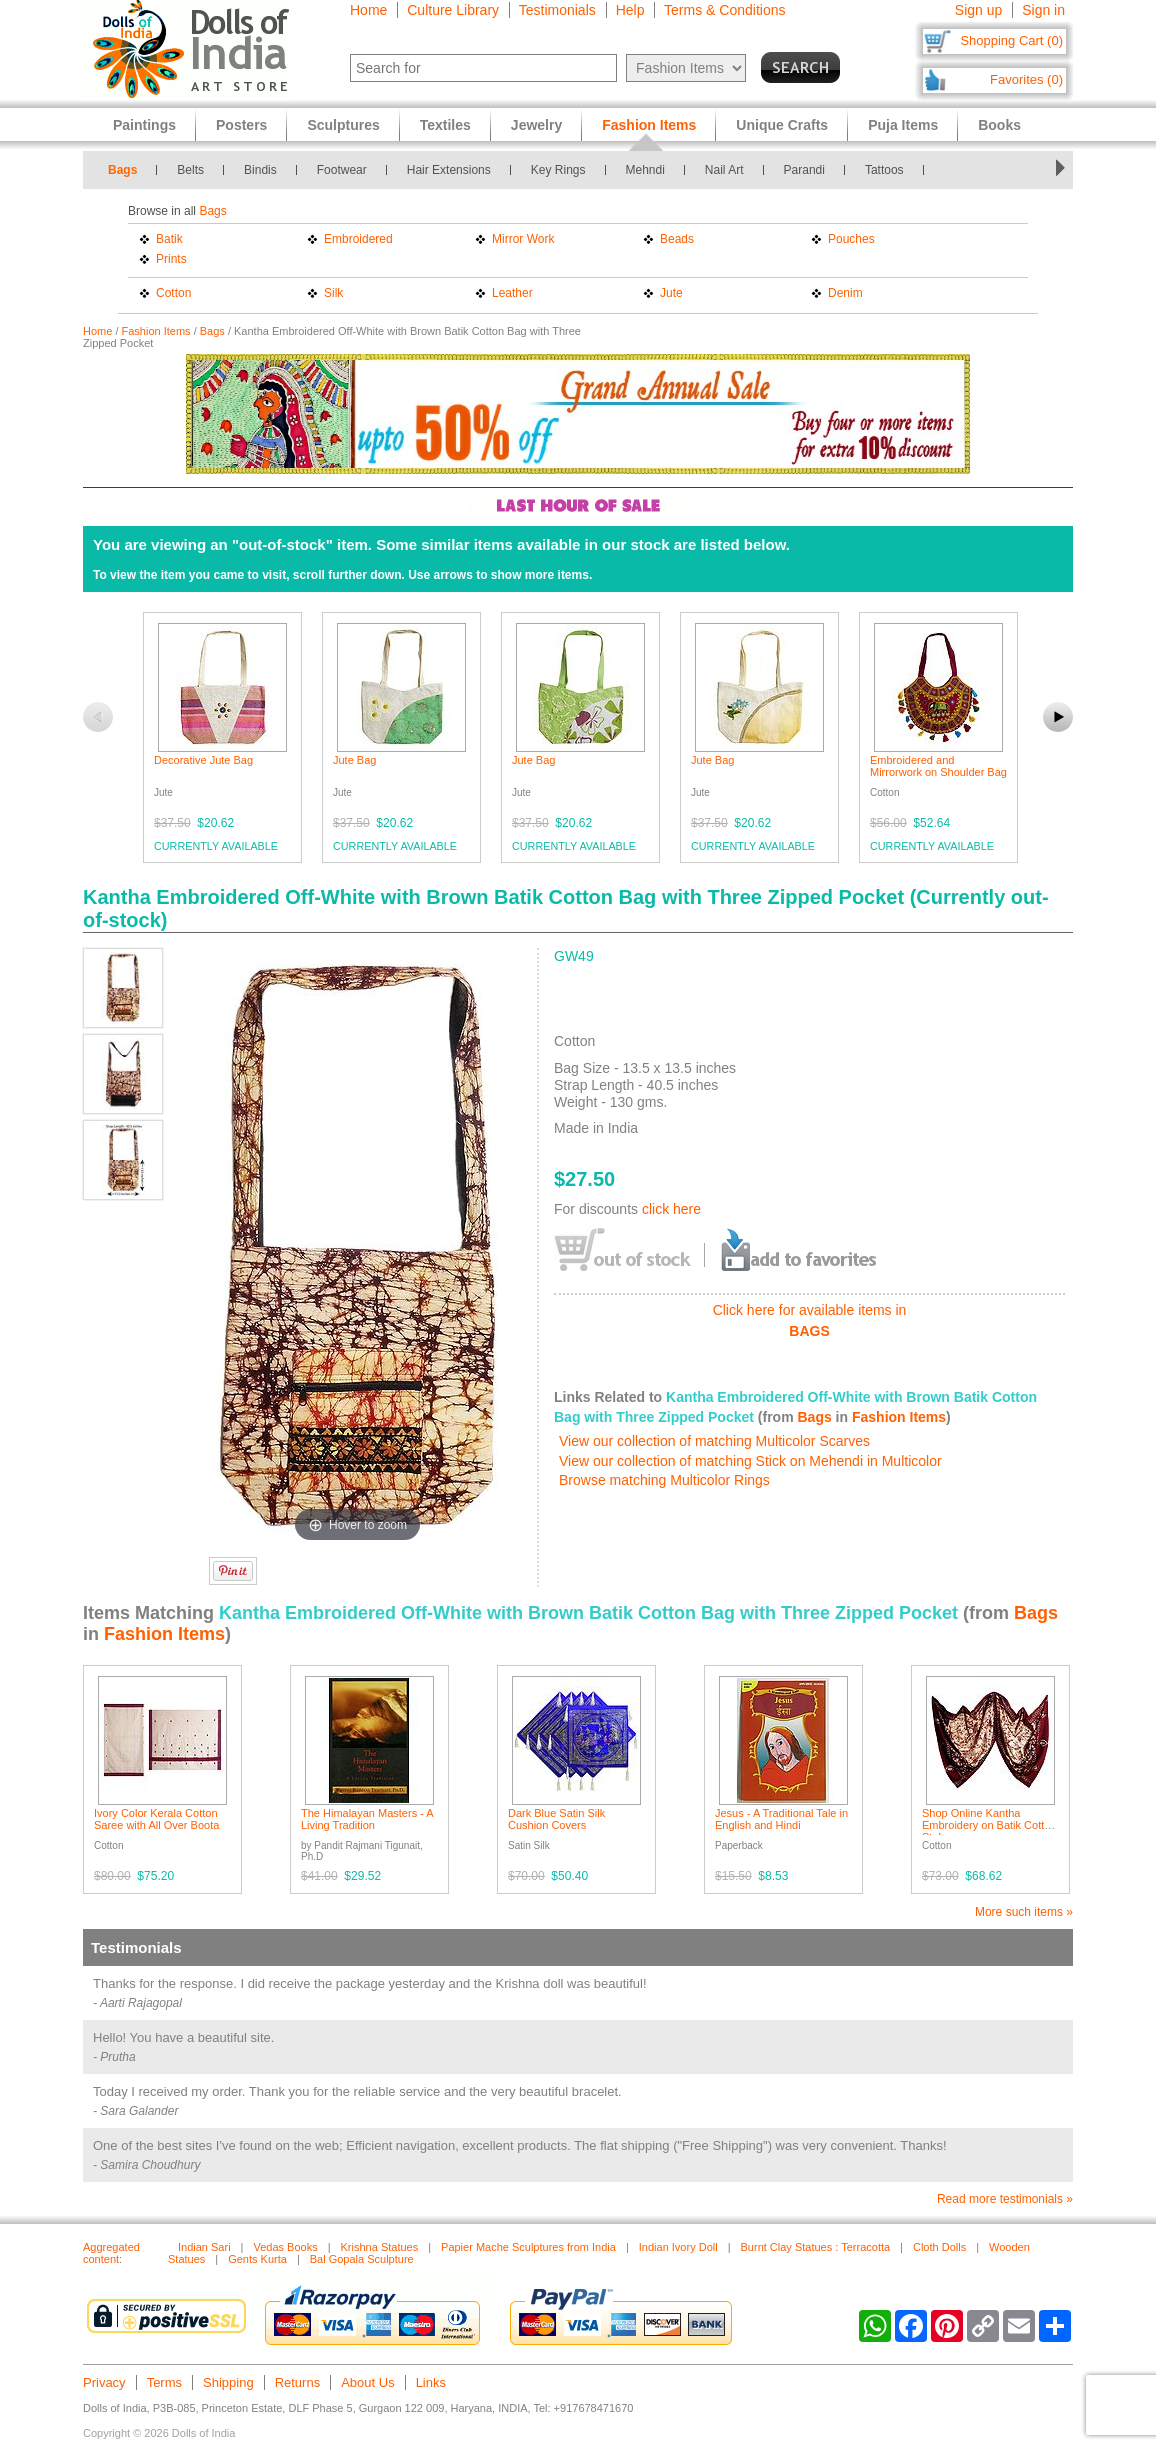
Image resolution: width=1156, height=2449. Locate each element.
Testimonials (557, 10)
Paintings (144, 125)
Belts (190, 170)
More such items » (1024, 1912)
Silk (333, 293)
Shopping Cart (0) (1011, 40)
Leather (512, 293)
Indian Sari (204, 2247)
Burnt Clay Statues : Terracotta (816, 2247)
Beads (677, 239)
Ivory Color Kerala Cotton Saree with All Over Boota (156, 1819)
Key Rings (558, 170)
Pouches (851, 239)
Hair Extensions (449, 170)
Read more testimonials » (1005, 2199)
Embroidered (358, 239)
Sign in (1043, 10)
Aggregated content (111, 2253)
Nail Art (724, 170)
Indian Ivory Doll (678, 2247)
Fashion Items (156, 331)
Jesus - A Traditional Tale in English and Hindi (781, 1819)
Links (431, 2382)
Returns (298, 2382)
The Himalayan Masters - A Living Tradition (367, 1819)
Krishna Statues (380, 2247)
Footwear (342, 170)
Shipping (228, 2382)
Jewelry (536, 125)
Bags (122, 170)
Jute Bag (354, 760)
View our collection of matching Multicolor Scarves (714, 1441)
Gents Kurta (257, 2259)
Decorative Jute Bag (203, 760)
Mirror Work (523, 239)
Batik (169, 239)
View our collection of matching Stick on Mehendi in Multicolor (750, 1461)
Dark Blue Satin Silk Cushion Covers (556, 1819)
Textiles (445, 125)
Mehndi (645, 170)
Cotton (173, 293)
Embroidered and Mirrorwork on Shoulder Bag (938, 766)
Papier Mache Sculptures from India (528, 2247)
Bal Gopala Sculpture (362, 2259)
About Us (367, 2382)
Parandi (804, 170)
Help (630, 10)
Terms (164, 2382)
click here (671, 1209)
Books (999, 125)
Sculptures (343, 125)
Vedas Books (285, 2247)
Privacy (104, 2382)
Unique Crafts (782, 125)
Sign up (978, 10)
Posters (241, 125)
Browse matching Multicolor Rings (664, 1480)
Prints (171, 259)
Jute (671, 293)
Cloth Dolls (939, 2247)
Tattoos (884, 170)
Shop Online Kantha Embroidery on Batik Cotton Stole (989, 1825)
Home (368, 10)
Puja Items (903, 125)
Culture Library (453, 10)
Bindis (260, 170)
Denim (845, 293)
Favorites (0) (1026, 79)
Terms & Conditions (724, 10)
